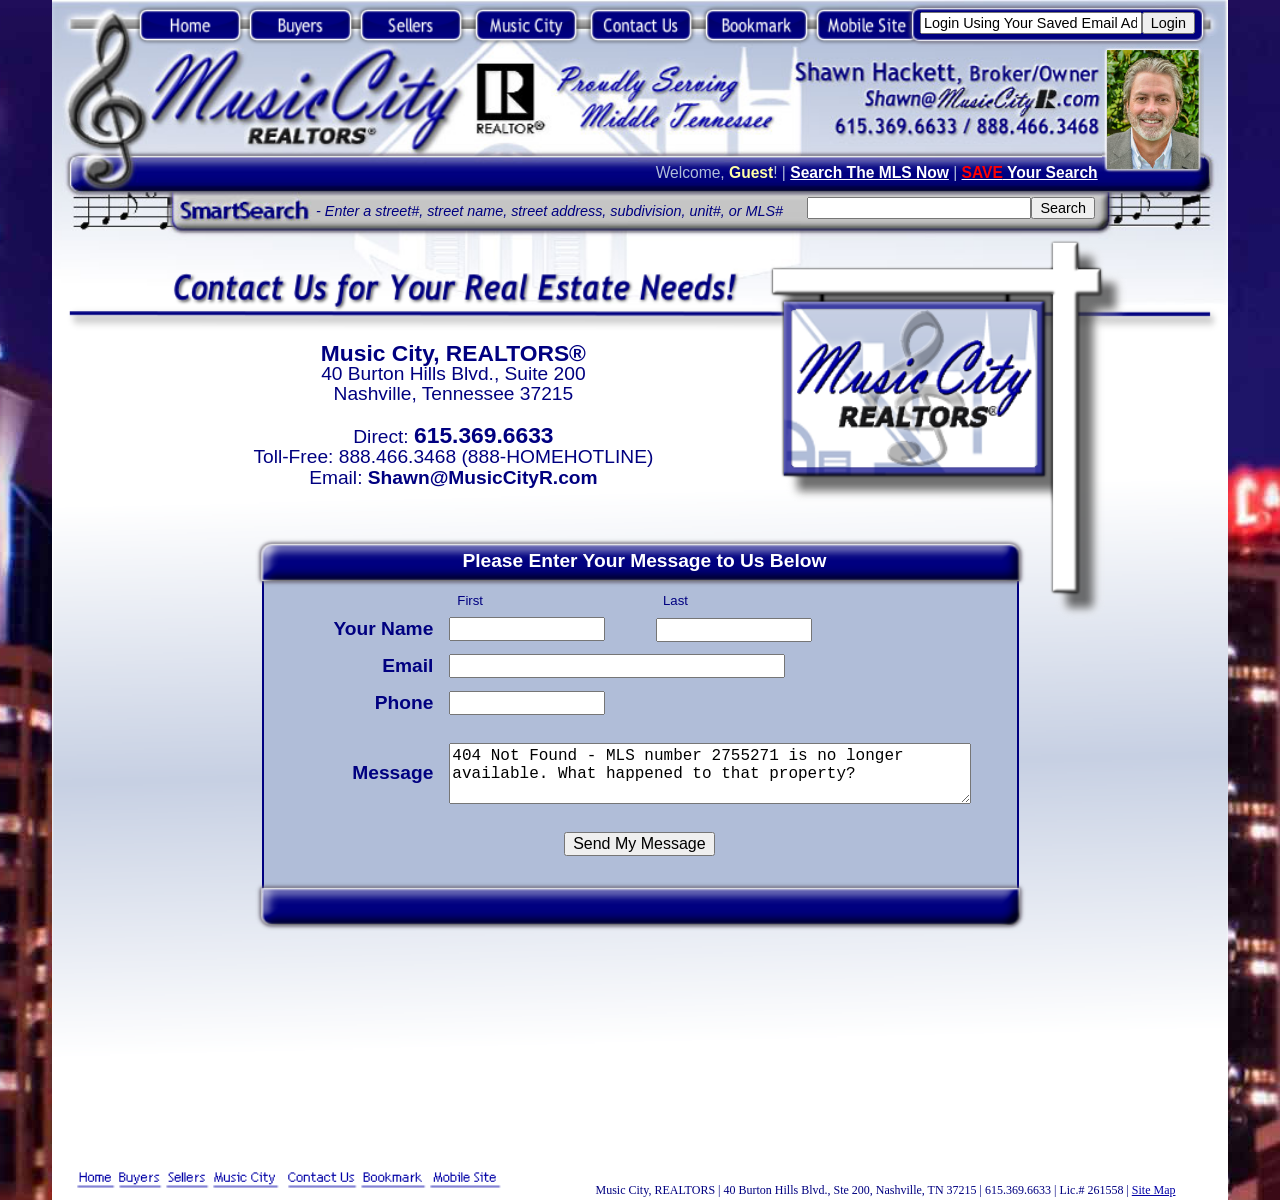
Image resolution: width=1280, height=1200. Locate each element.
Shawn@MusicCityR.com (483, 477)
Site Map (1154, 1190)
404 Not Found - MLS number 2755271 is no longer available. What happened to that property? (713, 770)
